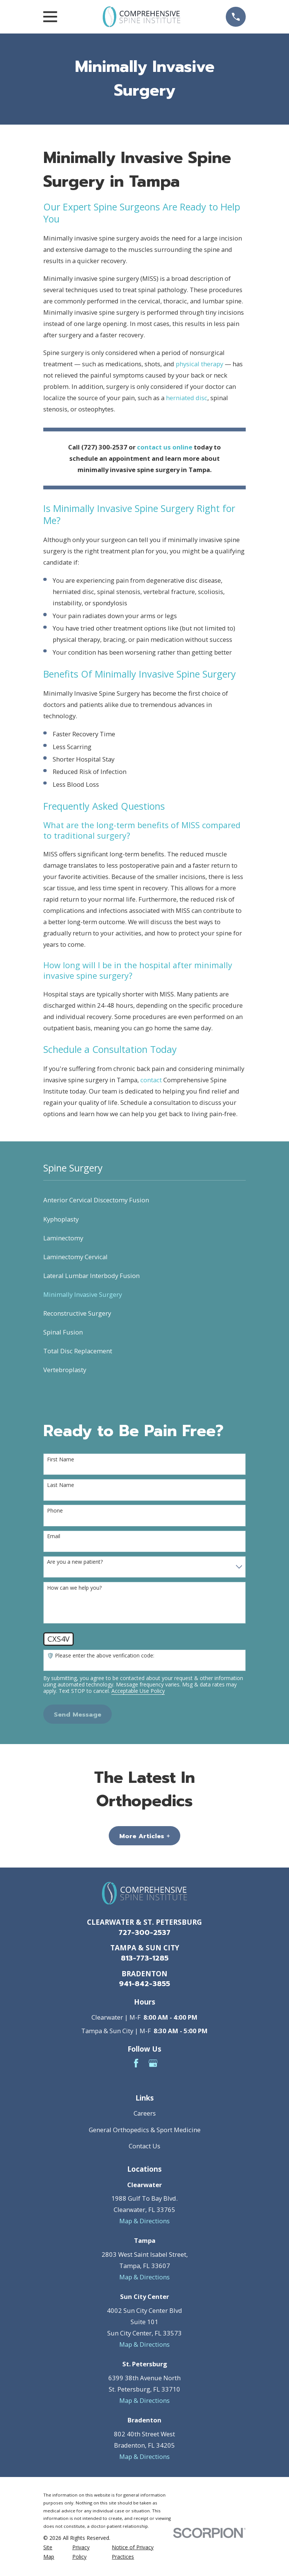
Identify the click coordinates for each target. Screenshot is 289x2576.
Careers (145, 2113)
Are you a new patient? (75, 1562)
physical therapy (199, 364)
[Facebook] (136, 2063)
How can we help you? (74, 1588)
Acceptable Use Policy (138, 1691)
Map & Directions (144, 2220)
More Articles (144, 1836)
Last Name (60, 1485)
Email (53, 1536)
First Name (60, 1459)
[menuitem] (144, 1200)
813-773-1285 (145, 1958)
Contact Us (144, 2146)
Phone (55, 1511)
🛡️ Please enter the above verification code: (100, 1656)
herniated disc (186, 397)
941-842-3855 (144, 1984)
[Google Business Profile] (153, 2063)
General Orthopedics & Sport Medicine (145, 2129)
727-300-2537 (144, 1932)
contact (151, 1079)
